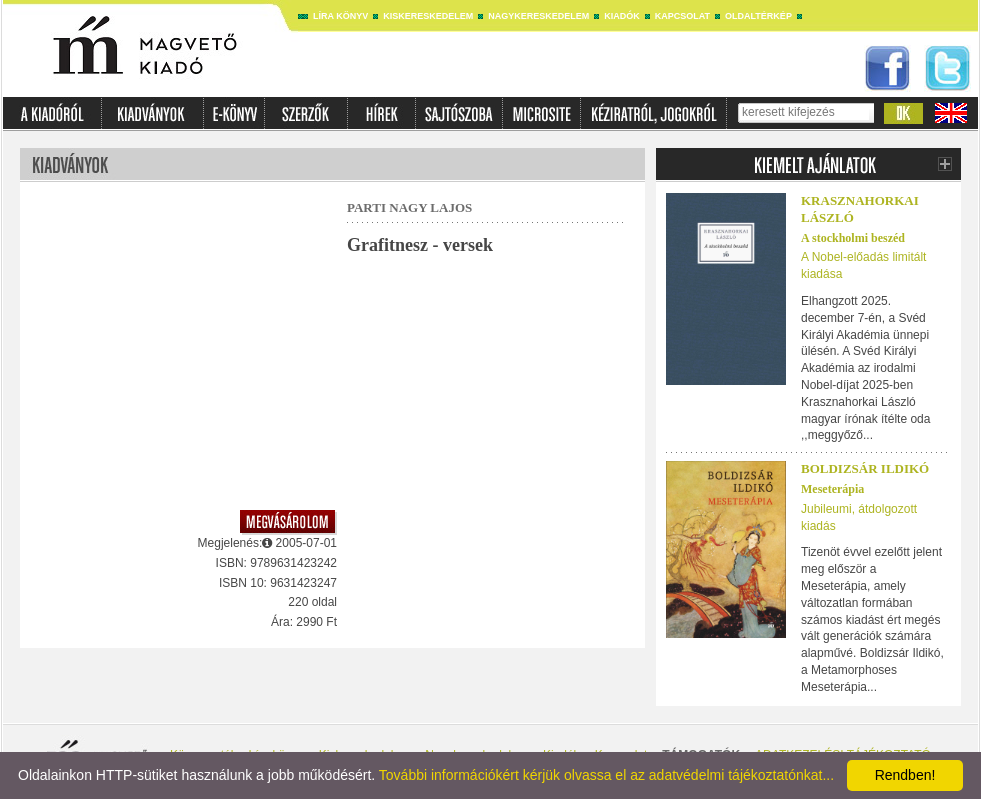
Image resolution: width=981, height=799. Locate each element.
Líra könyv (340, 16)
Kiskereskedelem (428, 16)
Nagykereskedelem (538, 16)
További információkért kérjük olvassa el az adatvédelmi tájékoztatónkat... (606, 775)
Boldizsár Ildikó (865, 468)
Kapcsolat (682, 16)
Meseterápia (832, 489)
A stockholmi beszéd (853, 238)
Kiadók (622, 16)
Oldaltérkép (758, 16)
